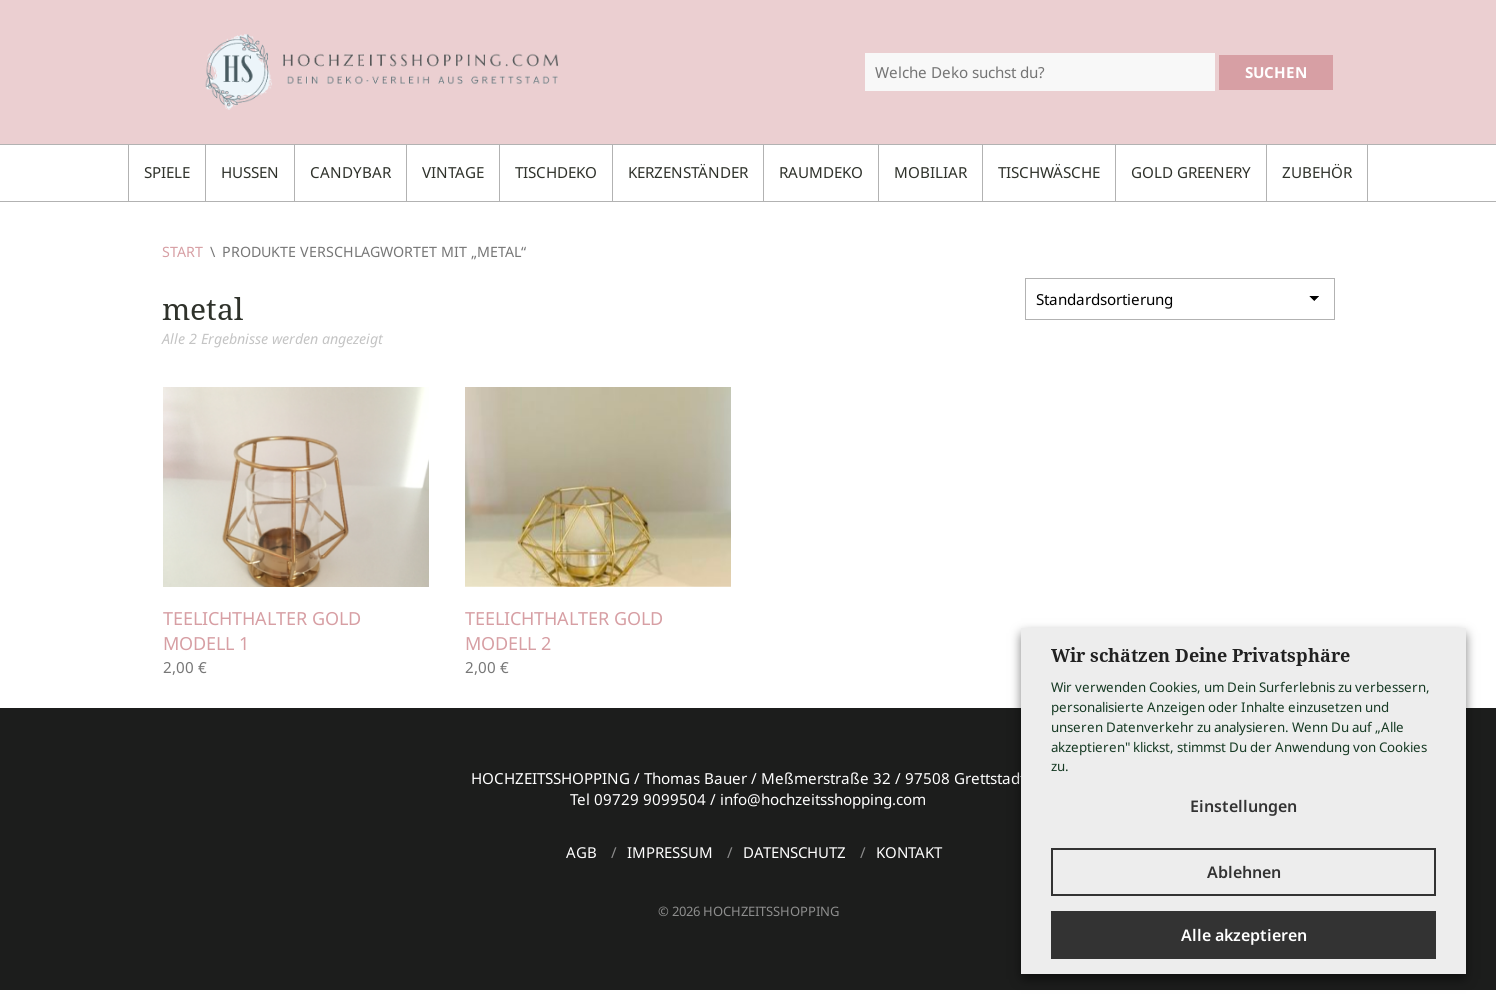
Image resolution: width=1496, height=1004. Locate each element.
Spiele (167, 172)
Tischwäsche (1049, 172)
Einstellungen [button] (1243, 806)
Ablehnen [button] (1244, 872)
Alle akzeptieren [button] (1244, 935)
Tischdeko (556, 172)
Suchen (1276, 72)
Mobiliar (930, 172)
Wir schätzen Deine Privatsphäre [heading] (1200, 655)
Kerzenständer (688, 172)
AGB (581, 852)
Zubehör (1317, 172)
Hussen (250, 172)
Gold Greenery (1191, 172)
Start (182, 251)
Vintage (453, 172)
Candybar (350, 172)
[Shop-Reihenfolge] (1180, 299)
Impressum (670, 852)
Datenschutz (794, 852)
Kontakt (909, 852)
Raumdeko (821, 172)
